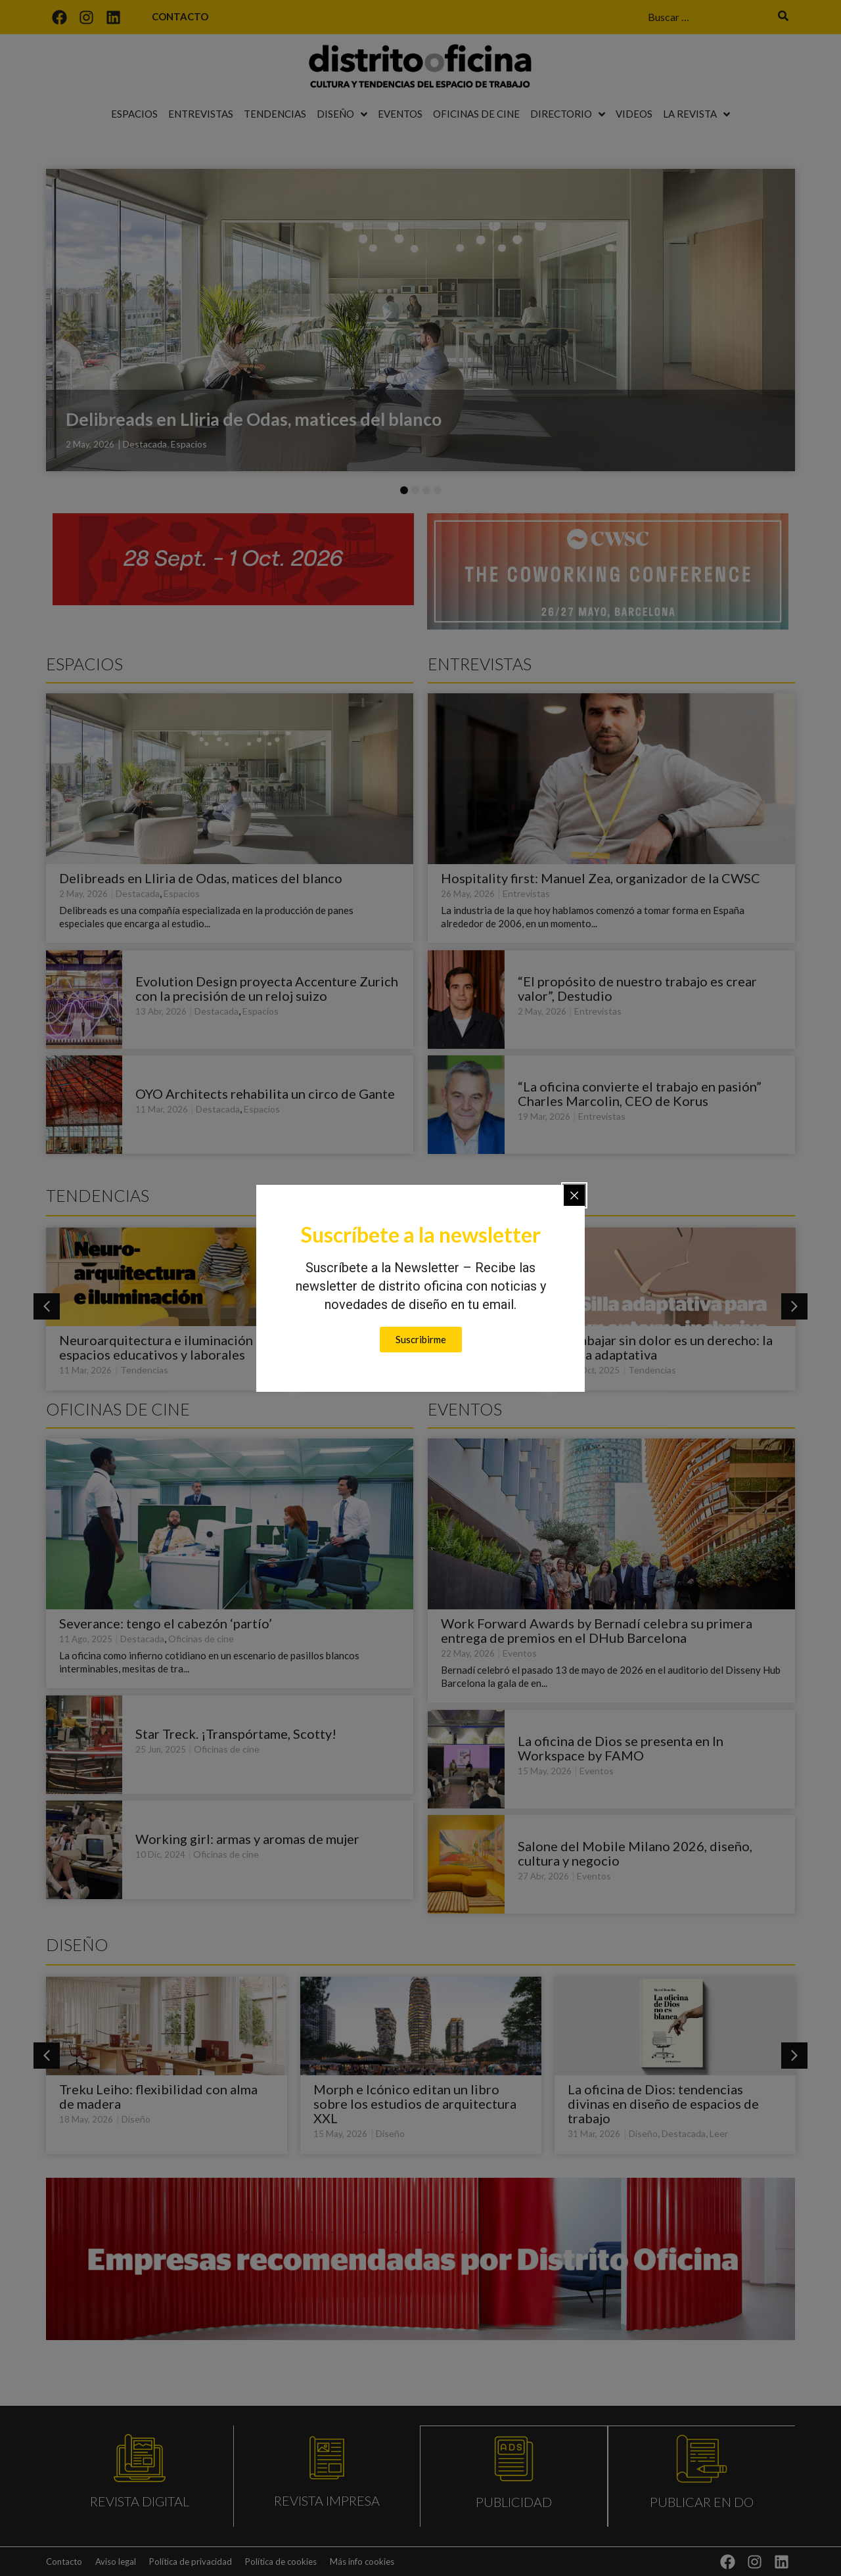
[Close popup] (574, 1195)
